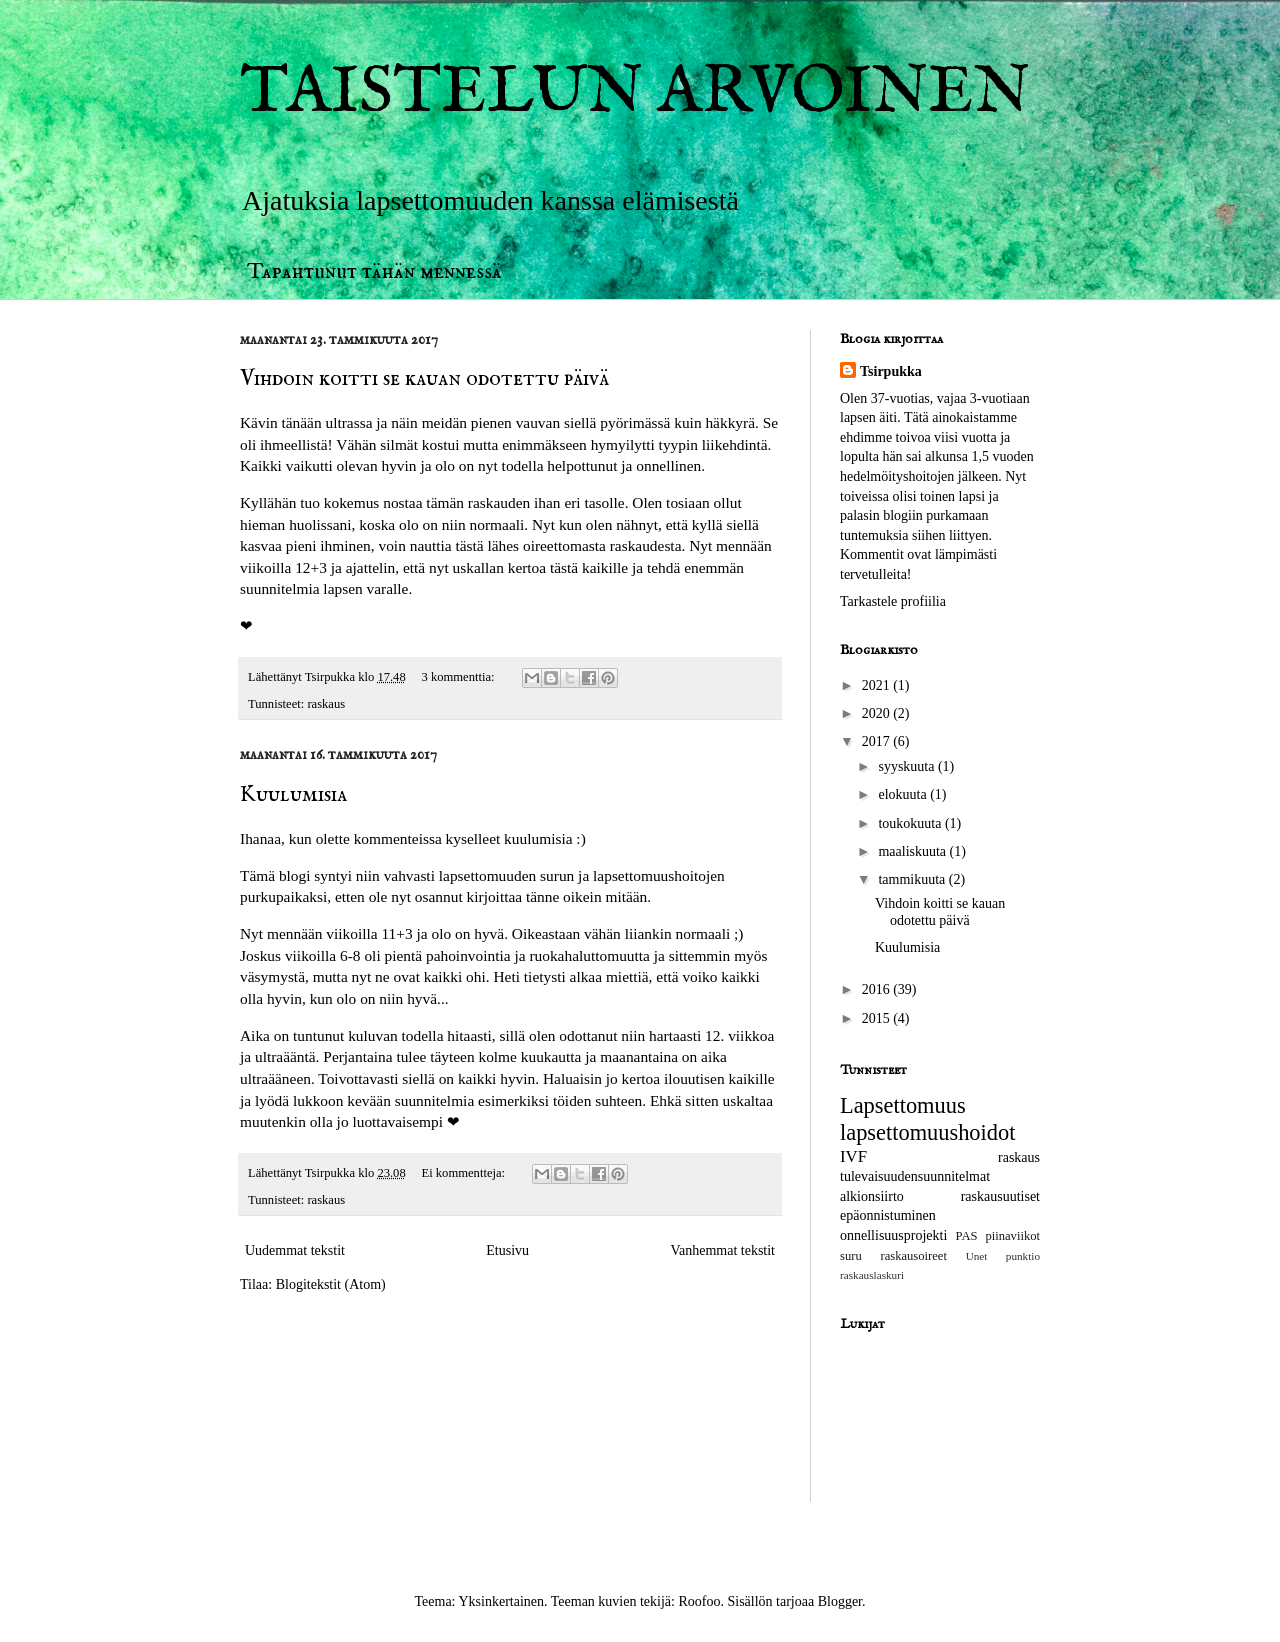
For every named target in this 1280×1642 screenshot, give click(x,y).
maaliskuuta (913, 851)
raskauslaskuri (872, 1275)
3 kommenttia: (459, 677)
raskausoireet (913, 1256)
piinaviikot (1012, 1236)
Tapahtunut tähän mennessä (374, 271)
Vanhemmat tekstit (722, 1250)
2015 (878, 1018)
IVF (853, 1156)
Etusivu (507, 1250)
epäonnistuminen (888, 1215)
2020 (878, 713)
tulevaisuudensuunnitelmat (915, 1176)
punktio (1023, 1256)
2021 (878, 685)
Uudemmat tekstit (295, 1250)
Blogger (840, 1601)
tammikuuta (913, 879)
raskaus (326, 704)
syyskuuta (908, 766)
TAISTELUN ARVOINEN (635, 93)
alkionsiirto (872, 1196)
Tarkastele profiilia (893, 601)
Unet (977, 1256)
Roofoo (699, 1601)
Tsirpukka (891, 371)
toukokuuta (911, 823)
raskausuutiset (1000, 1196)
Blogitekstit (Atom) (331, 1284)
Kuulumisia (293, 795)
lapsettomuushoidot (927, 1132)
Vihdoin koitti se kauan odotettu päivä (424, 379)
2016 (878, 989)
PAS (967, 1236)
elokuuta (904, 794)
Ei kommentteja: (464, 1173)
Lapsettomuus (903, 1105)
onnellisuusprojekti (893, 1235)
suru (851, 1256)
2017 (878, 741)
